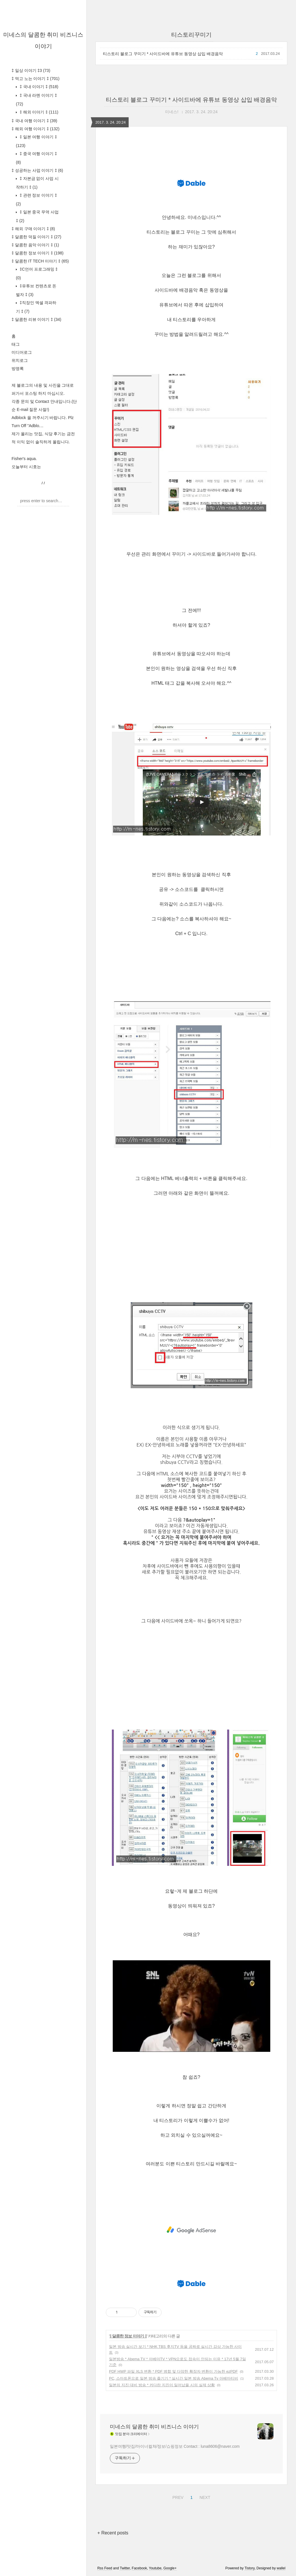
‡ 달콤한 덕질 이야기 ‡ (36, 236)
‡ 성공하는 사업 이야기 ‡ (37, 170)
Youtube (155, 2568)
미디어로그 (22, 352)
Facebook (139, 2568)
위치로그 (20, 360)
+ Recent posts (112, 2532)
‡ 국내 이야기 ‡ (38, 86)
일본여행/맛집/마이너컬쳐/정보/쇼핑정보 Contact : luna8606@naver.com (175, 2446)
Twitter (125, 2568)
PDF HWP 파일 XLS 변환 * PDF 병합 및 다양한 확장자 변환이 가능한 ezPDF (173, 2371)
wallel (281, 2568)
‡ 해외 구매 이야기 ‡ (33, 228)
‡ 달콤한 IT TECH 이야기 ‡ (40, 261)
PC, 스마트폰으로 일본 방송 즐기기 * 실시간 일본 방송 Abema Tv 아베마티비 (173, 2378)
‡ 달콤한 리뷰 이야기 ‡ (36, 319)
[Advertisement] (191, 2230)
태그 (16, 344)
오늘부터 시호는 (26, 466)
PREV (177, 2496)
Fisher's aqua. (24, 458)
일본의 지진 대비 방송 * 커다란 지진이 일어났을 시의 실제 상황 (162, 2385)
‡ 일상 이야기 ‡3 (31, 70)
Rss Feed (104, 2568)
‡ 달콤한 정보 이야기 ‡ (38, 253)
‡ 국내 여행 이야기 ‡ (34, 120)
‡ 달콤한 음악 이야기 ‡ (35, 245)
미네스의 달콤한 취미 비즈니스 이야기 (154, 2427)
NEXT (204, 2496)
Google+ (170, 2568)
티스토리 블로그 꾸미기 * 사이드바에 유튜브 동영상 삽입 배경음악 (163, 53)
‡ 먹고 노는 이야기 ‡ (36, 78)
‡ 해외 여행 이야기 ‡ (36, 128)
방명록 (18, 368)
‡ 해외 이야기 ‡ (38, 112)
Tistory (250, 2568)
